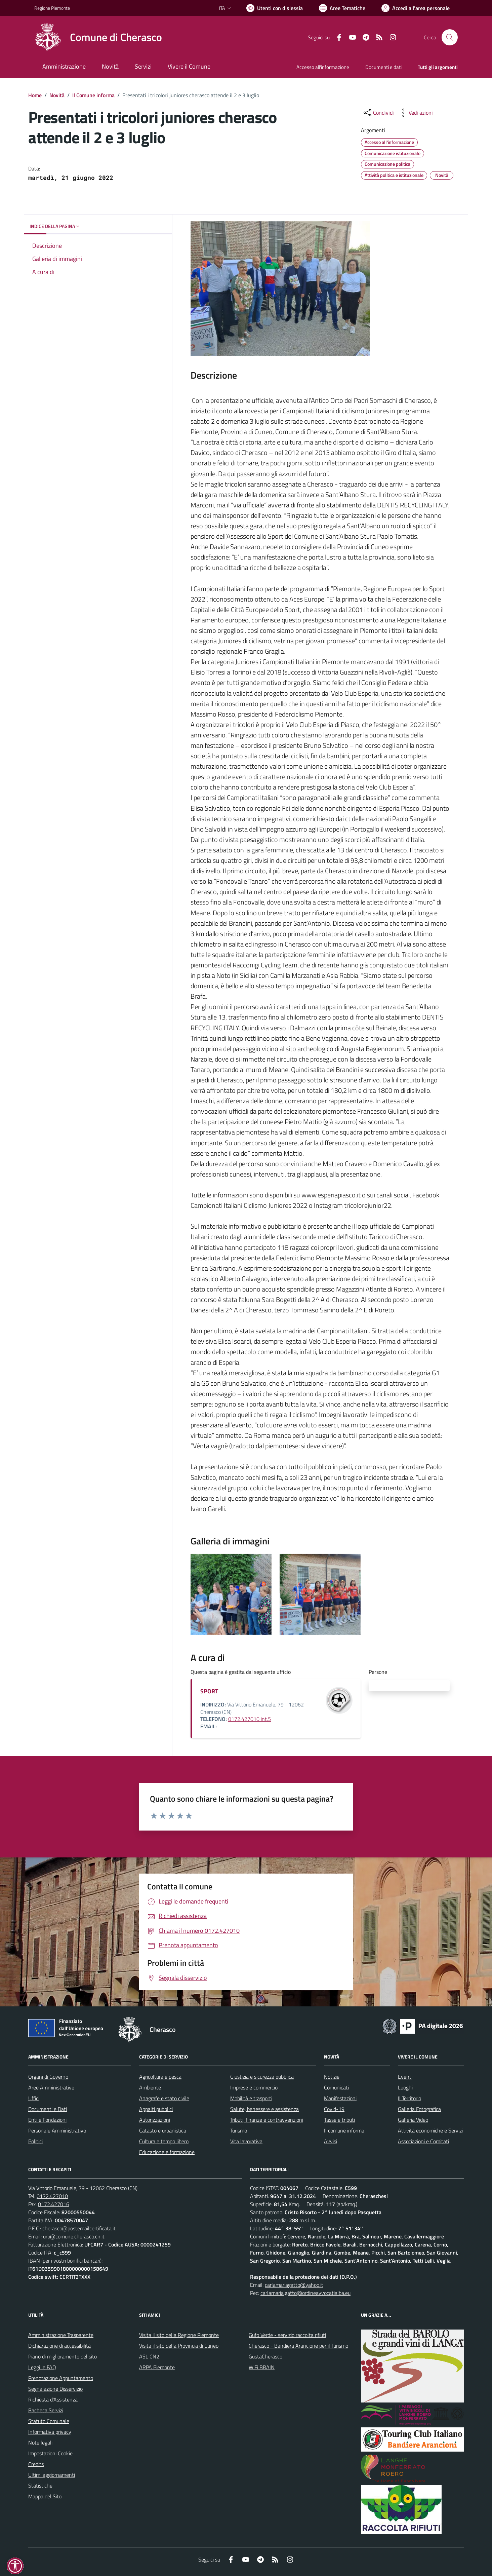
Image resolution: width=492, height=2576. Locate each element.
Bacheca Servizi (45, 2410)
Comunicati (336, 2087)
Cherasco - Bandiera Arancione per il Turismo (298, 2346)
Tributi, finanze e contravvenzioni (266, 2120)
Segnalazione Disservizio (55, 2389)
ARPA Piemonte (157, 2367)
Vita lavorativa (246, 2141)
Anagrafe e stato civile (164, 2098)
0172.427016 (53, 2204)
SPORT (209, 1691)
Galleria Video (413, 2120)
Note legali (40, 2442)
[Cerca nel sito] (450, 37)
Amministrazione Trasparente (60, 2335)
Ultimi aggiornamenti (51, 2475)
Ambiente (150, 2087)
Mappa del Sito (45, 2496)
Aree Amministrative (51, 2087)
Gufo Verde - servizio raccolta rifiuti (287, 2335)
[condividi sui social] (378, 112)
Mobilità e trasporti (251, 2098)
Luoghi (405, 2087)
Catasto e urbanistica (162, 2130)
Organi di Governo (48, 2077)
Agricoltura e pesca (160, 2077)
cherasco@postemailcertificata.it (79, 2228)
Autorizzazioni (154, 2120)
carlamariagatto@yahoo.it (294, 2285)
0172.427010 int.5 (249, 1719)
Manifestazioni (340, 2098)
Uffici (33, 2098)
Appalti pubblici (156, 2109)
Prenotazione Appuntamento (60, 2378)
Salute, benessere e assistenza (264, 2109)
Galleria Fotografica (419, 2109)
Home (35, 95)
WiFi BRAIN (262, 2367)
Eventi (405, 2077)
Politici (35, 2141)
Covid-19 (334, 2109)
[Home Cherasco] (98, 37)
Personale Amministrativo (57, 2130)
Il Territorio (409, 2098)
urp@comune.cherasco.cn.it (74, 2236)
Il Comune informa (93, 95)
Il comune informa (344, 2130)
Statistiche (40, 2486)
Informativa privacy (49, 2432)
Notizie (331, 2077)
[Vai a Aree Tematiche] (342, 8)
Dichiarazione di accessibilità (59, 2346)
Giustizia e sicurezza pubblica (262, 2077)
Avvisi (330, 2141)
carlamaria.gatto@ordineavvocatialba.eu (305, 2293)
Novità (57, 95)
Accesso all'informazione (322, 67)
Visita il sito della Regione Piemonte (179, 2335)
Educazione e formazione (167, 2152)
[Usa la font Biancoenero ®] (274, 8)
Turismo (238, 2130)
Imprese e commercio (254, 2087)
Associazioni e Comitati (423, 2141)
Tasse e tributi (339, 2120)
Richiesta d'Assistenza (53, 2399)
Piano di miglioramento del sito (62, 2356)
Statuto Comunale (48, 2421)
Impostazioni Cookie (50, 2453)
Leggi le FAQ (42, 2367)
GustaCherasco (265, 2356)
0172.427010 (52, 2196)
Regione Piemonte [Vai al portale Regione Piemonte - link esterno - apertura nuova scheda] (52, 7)
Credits (36, 2464)
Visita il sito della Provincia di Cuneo (178, 2346)
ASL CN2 (149, 2356)
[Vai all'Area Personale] (415, 8)
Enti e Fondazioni (47, 2120)
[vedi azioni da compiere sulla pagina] (415, 112)
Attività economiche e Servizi (430, 2130)
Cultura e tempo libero (164, 2141)
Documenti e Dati (47, 2109)
